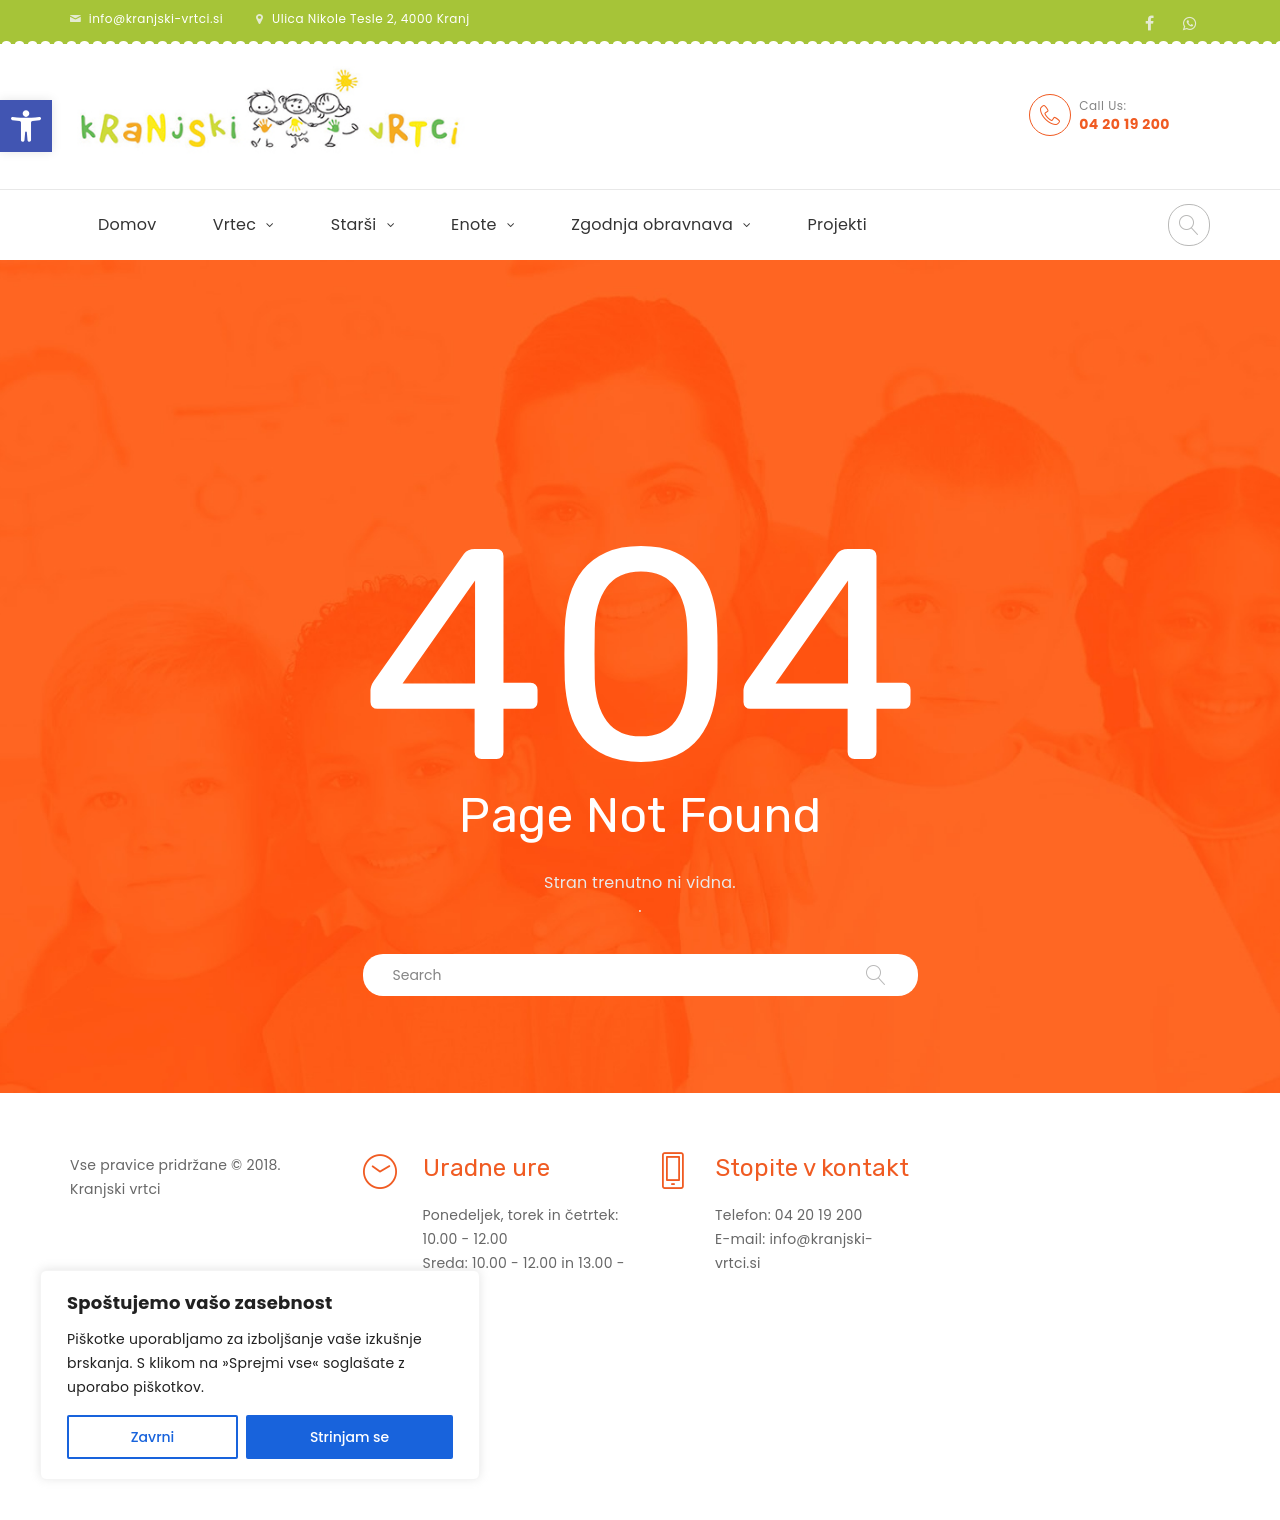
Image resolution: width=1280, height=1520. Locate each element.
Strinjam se (349, 1437)
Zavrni (153, 1437)
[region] (260, 1375)
